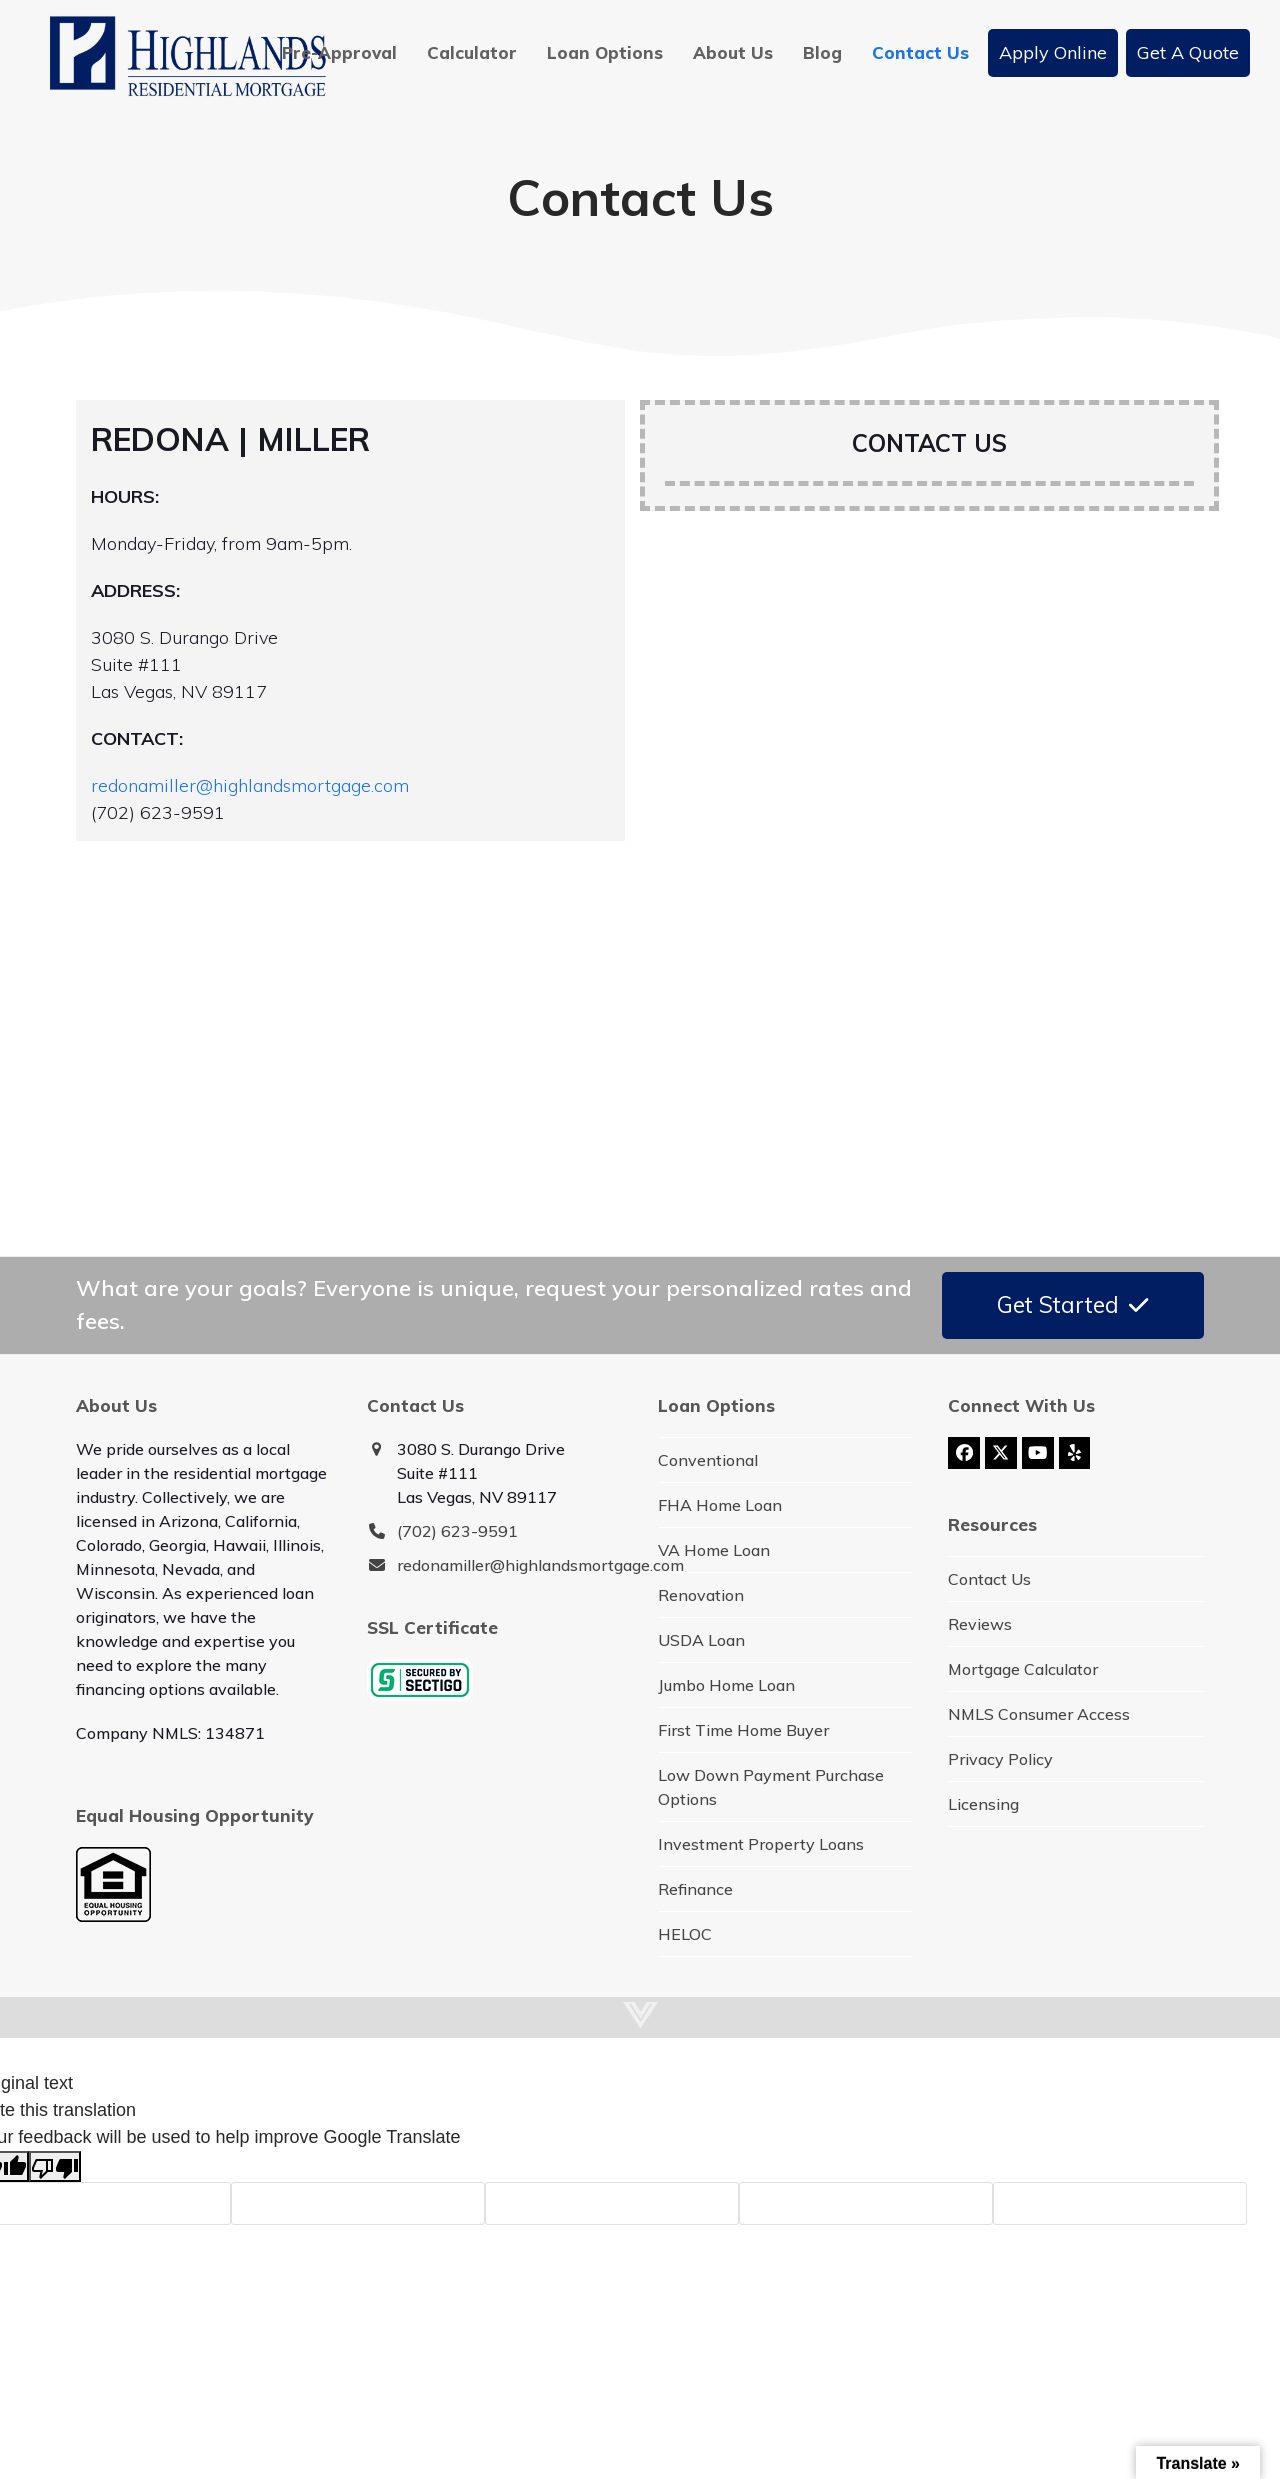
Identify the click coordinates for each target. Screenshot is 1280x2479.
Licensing (983, 1804)
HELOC (685, 1934)
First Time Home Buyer (743, 1730)
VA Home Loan (714, 1550)
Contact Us (989, 1579)
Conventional (708, 1460)
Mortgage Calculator (1023, 1669)
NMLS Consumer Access (1039, 1714)
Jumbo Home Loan (726, 1685)
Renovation (701, 1595)
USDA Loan (701, 1640)
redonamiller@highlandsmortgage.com (250, 785)
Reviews (980, 1624)
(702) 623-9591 (457, 1531)
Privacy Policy (1000, 1759)
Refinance (695, 1889)
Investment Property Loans (761, 1844)
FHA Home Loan (720, 1505)
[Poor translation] (55, 2166)
